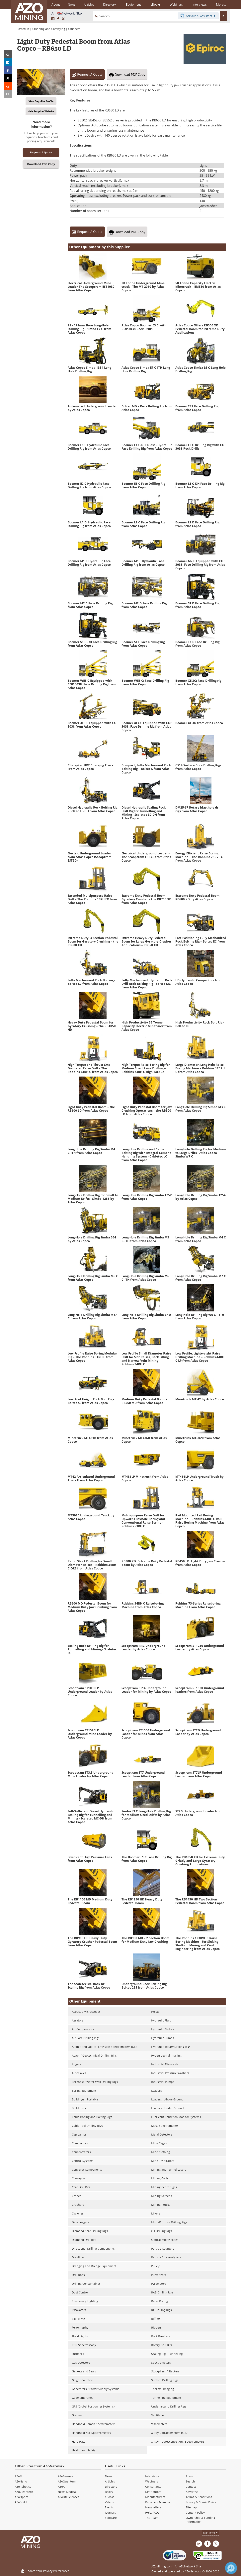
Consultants (153, 2486)
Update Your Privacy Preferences (45, 2571)
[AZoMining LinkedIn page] (52, 19)
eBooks (109, 2497)
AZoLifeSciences (68, 2497)
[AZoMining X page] (63, 19)
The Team (151, 2518)
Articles (110, 2481)
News (108, 2476)
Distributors (153, 2492)
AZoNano (21, 2481)
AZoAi (61, 2486)
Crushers (74, 29)
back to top (210, 2532)
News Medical (67, 2492)
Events (109, 2507)
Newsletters (153, 2507)
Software (111, 2518)
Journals (110, 2512)
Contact (191, 2486)
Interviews (152, 2476)
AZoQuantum (67, 2481)
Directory (109, 4)
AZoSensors (65, 2476)
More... (221, 4)
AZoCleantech (24, 2492)
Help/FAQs (152, 2512)
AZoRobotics (23, 2486)
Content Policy (195, 2512)
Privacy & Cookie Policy (201, 2502)
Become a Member (157, 2502)
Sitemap (191, 2507)
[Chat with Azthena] (231, 2568)
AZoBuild (21, 2502)
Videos (109, 2502)
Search (190, 2481)
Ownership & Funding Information (200, 2520)
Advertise (192, 2492)
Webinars (151, 2481)
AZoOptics (21, 2497)
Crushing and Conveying (48, 29)
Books (109, 2492)
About (190, 2476)
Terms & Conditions (199, 2497)
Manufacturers (155, 2497)
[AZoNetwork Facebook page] (58, 19)
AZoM (18, 2476)
